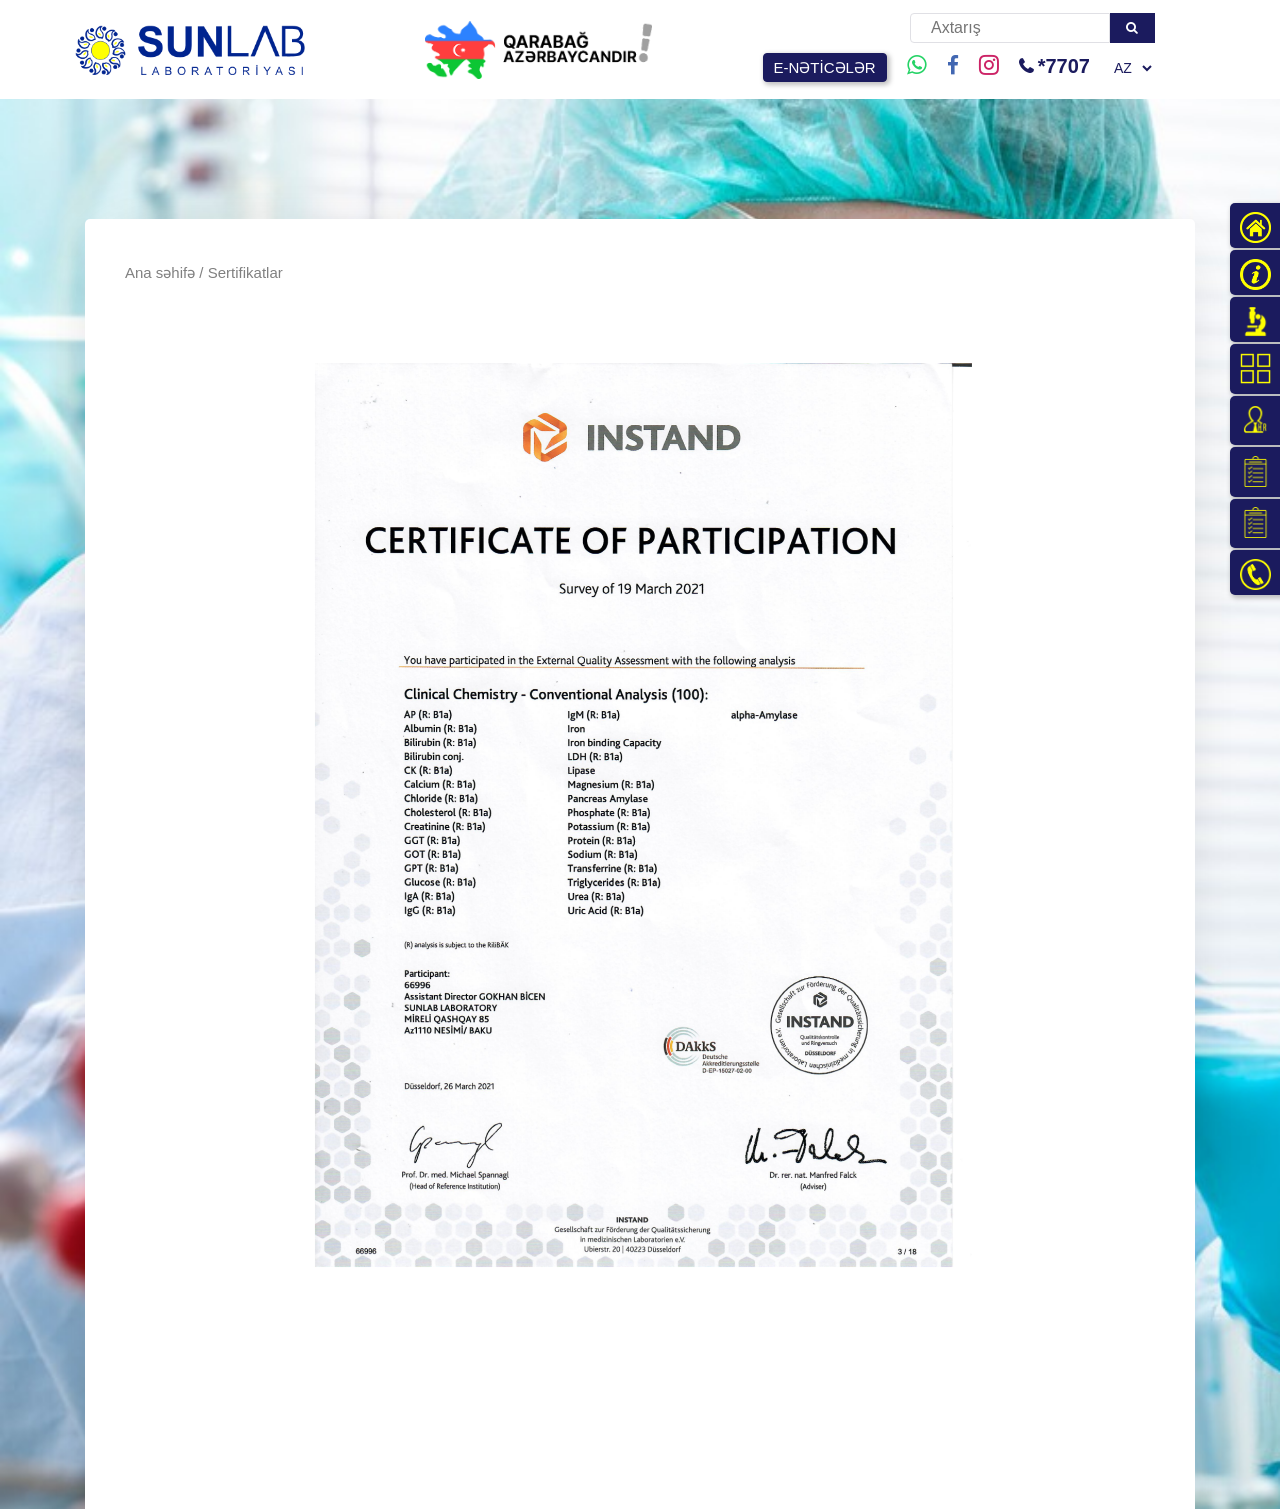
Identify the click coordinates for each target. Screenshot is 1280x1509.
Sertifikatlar (245, 272)
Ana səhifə (160, 272)
